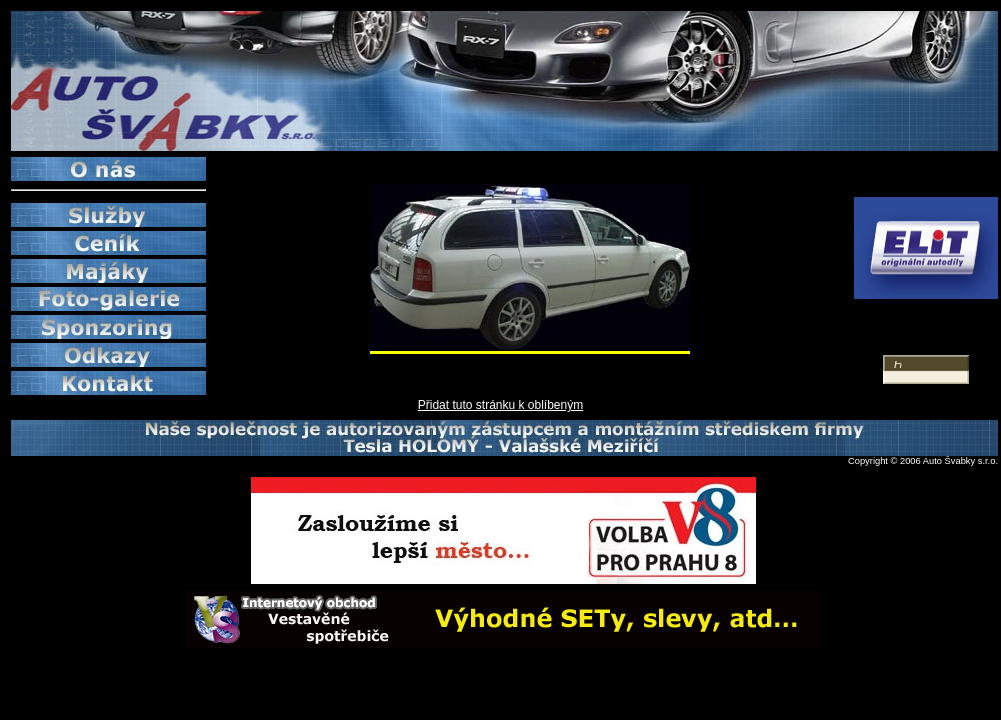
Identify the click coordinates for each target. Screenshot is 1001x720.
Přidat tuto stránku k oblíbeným (500, 405)
